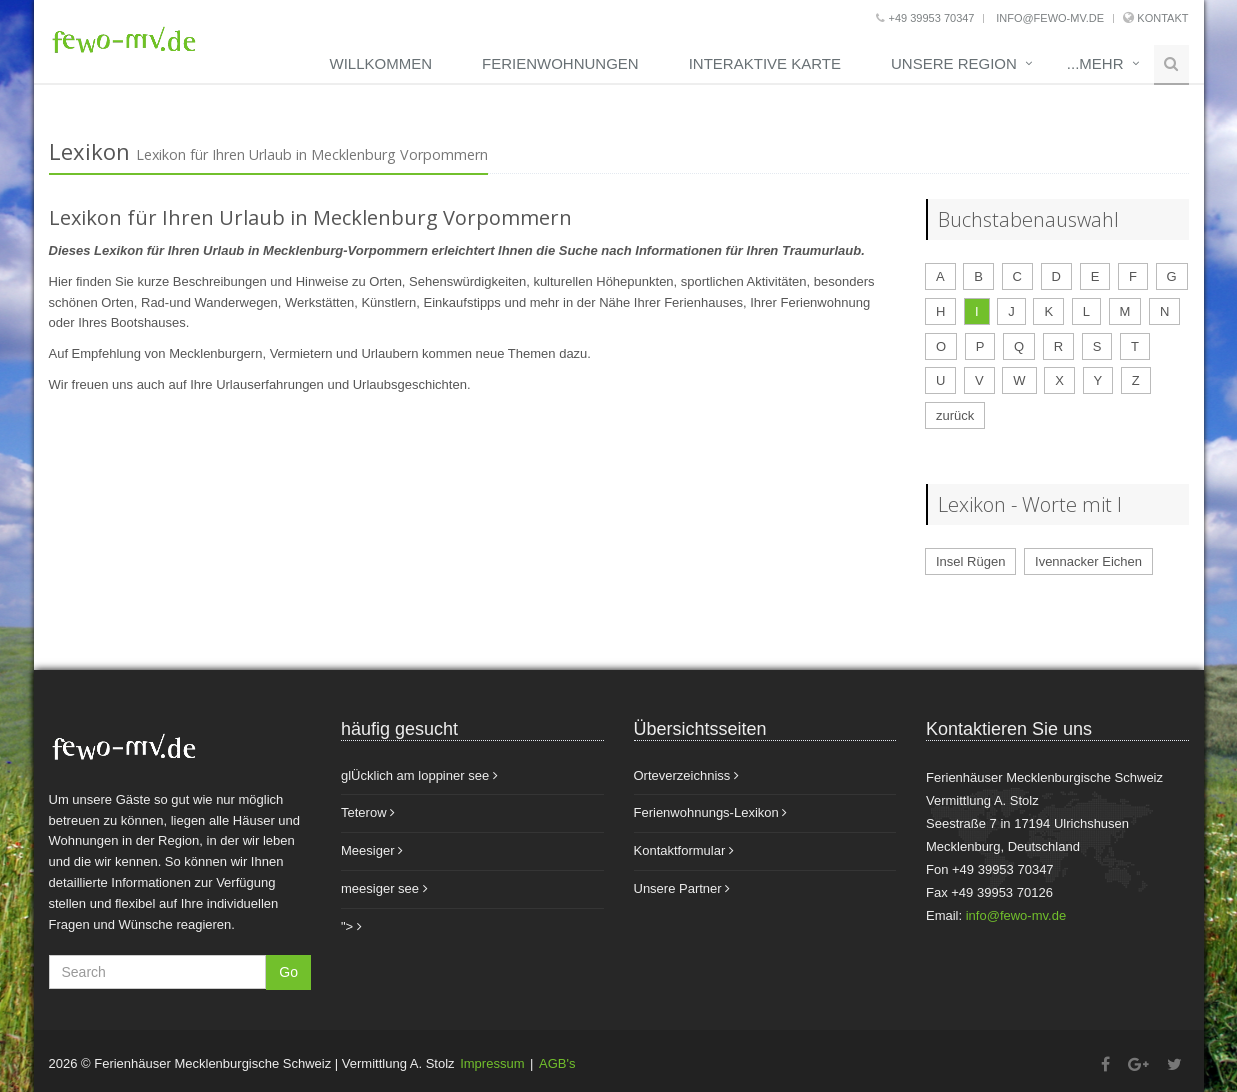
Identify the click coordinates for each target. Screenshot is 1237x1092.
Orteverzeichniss (686, 775)
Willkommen (381, 63)
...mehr (1095, 63)
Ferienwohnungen (560, 63)
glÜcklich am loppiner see (419, 775)
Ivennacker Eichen (1088, 561)
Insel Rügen (970, 561)
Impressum (492, 1063)
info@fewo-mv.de (1048, 18)
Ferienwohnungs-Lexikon (711, 812)
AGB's (557, 1063)
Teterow (368, 812)
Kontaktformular (684, 850)
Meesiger (372, 850)
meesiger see (384, 888)
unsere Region (954, 63)
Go (288, 972)
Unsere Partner (682, 888)
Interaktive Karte (765, 63)
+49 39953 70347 (925, 18)
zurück (955, 415)
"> (351, 926)
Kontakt (1162, 18)
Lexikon (89, 151)
